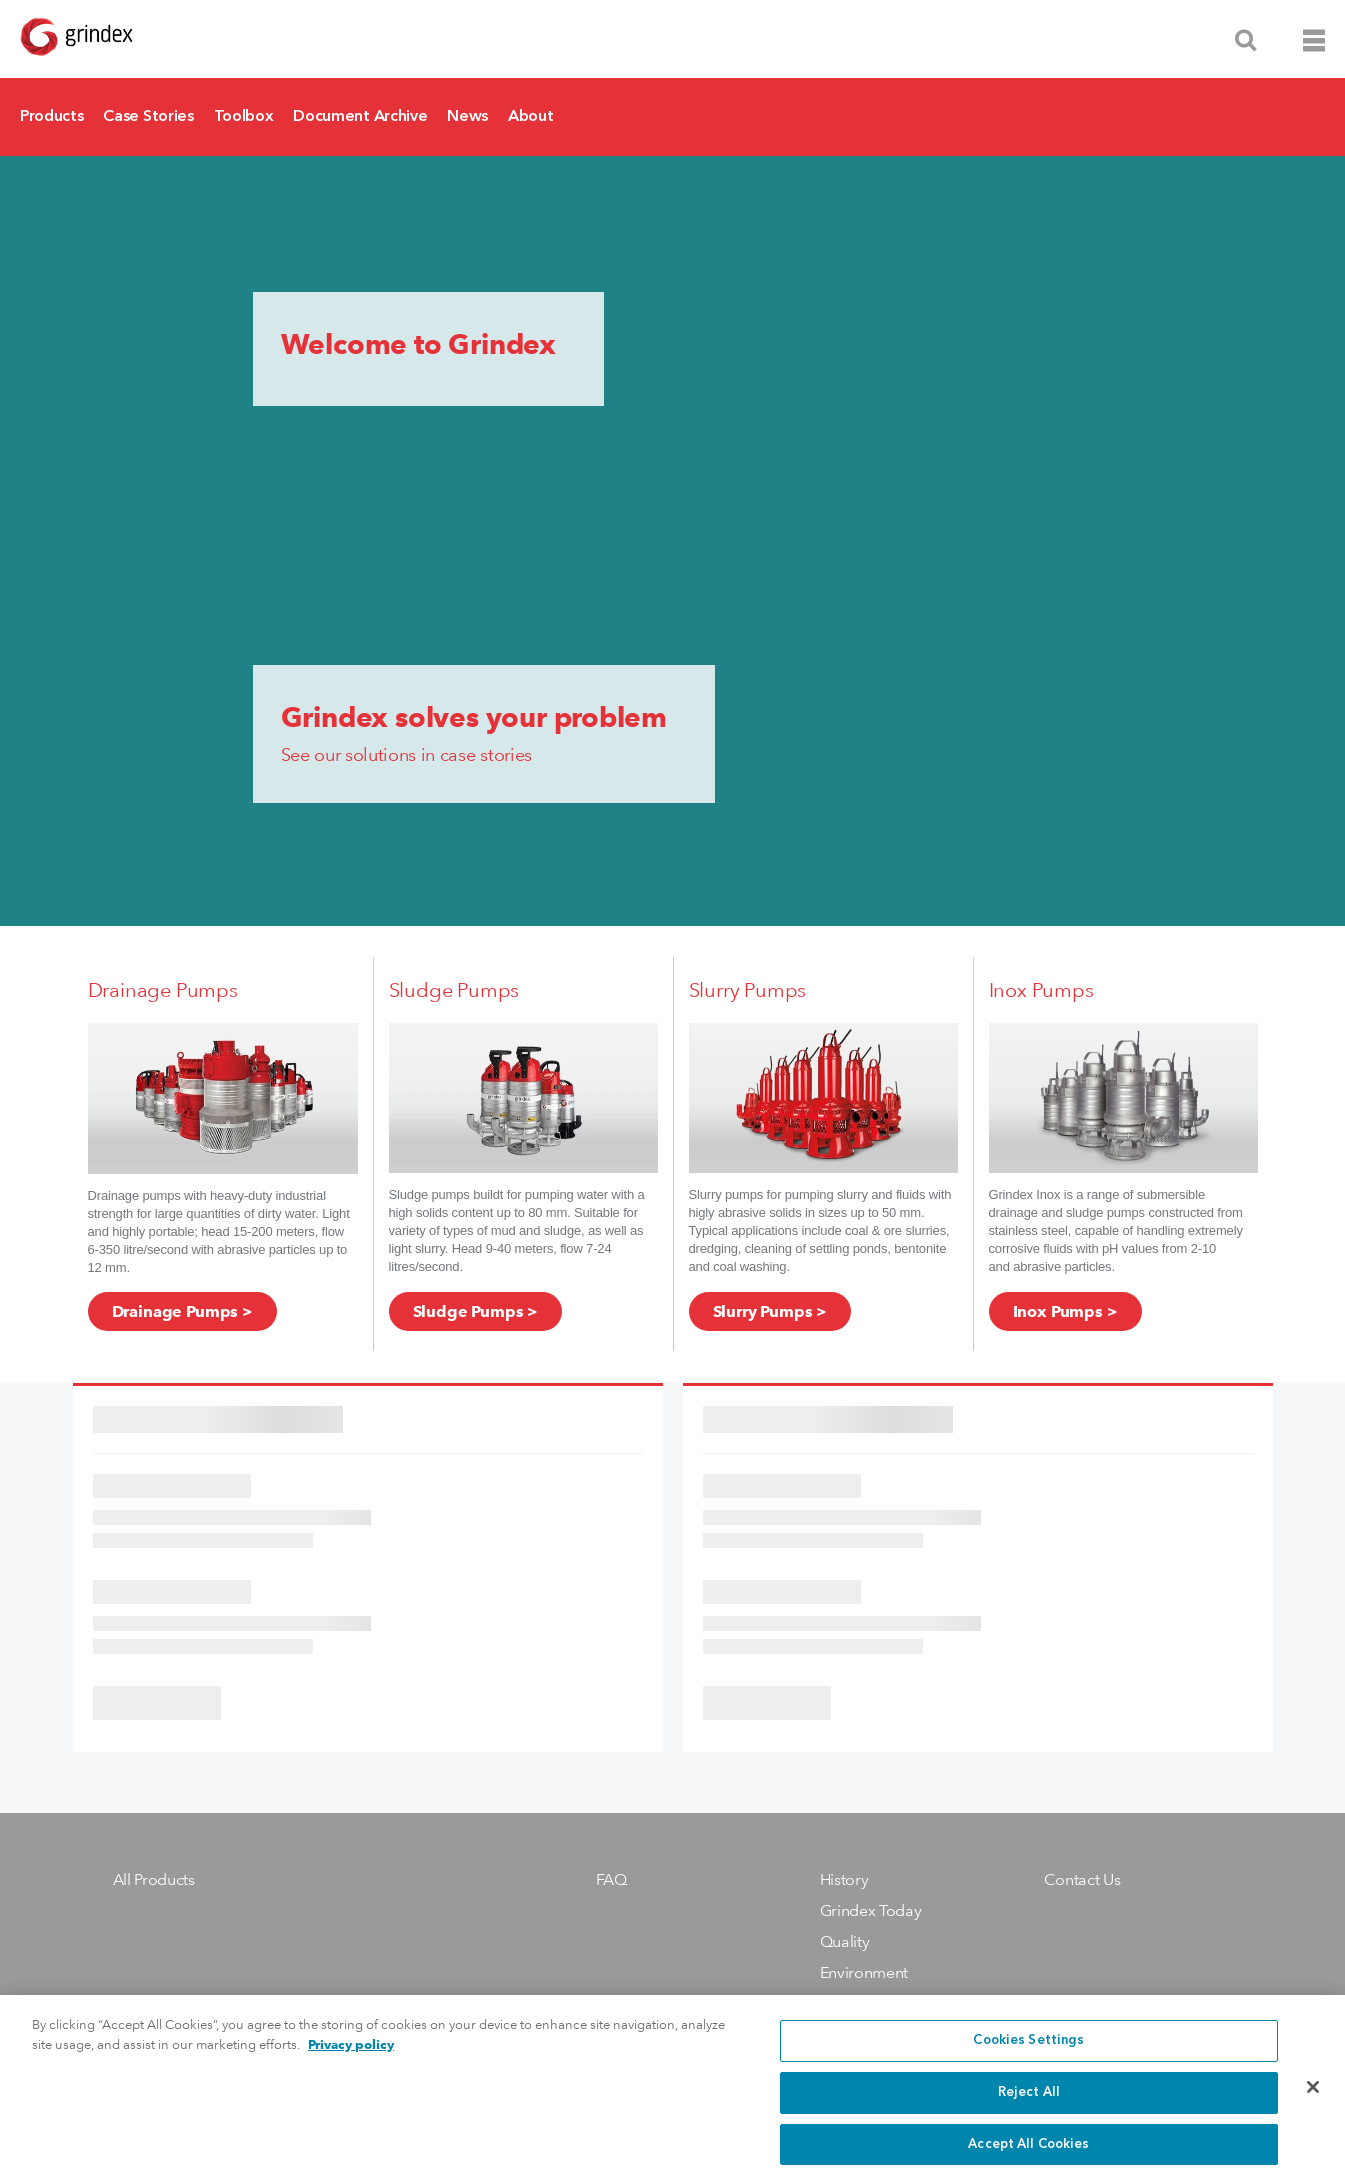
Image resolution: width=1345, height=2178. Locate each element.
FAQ (611, 1879)
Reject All (1029, 2106)
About (530, 117)
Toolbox (244, 117)
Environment (864, 1972)
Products (51, 117)
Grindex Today (871, 1910)
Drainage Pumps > (182, 1311)
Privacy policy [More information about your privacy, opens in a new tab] (351, 2058)
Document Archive (360, 117)
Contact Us (1082, 1879)
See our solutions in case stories (406, 754)
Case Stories (148, 117)
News (467, 117)
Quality (845, 1941)
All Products (154, 1879)
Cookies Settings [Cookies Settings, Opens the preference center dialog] (1028, 2054)
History (844, 1879)
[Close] (1313, 2101)
